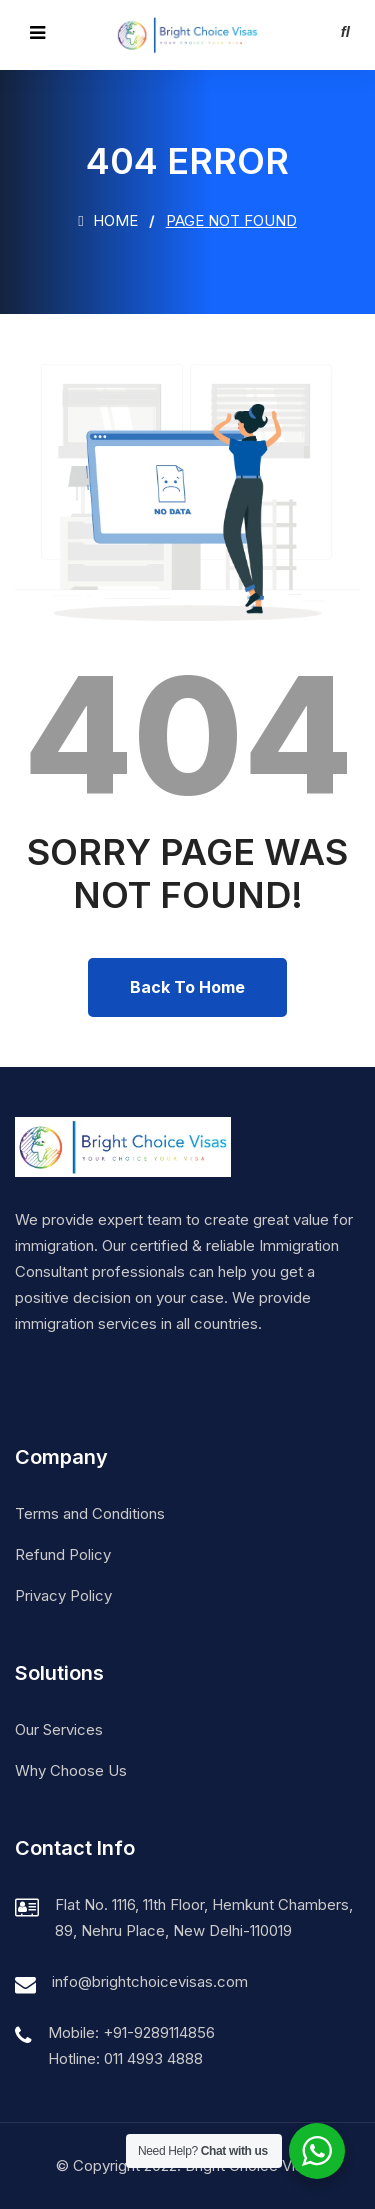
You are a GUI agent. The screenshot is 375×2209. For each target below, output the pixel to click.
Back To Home (187, 987)
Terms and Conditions (90, 1513)
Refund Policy (63, 1554)
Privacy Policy (63, 1595)
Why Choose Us (71, 1770)
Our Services (59, 1729)
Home (107, 220)
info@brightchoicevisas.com (150, 1981)
